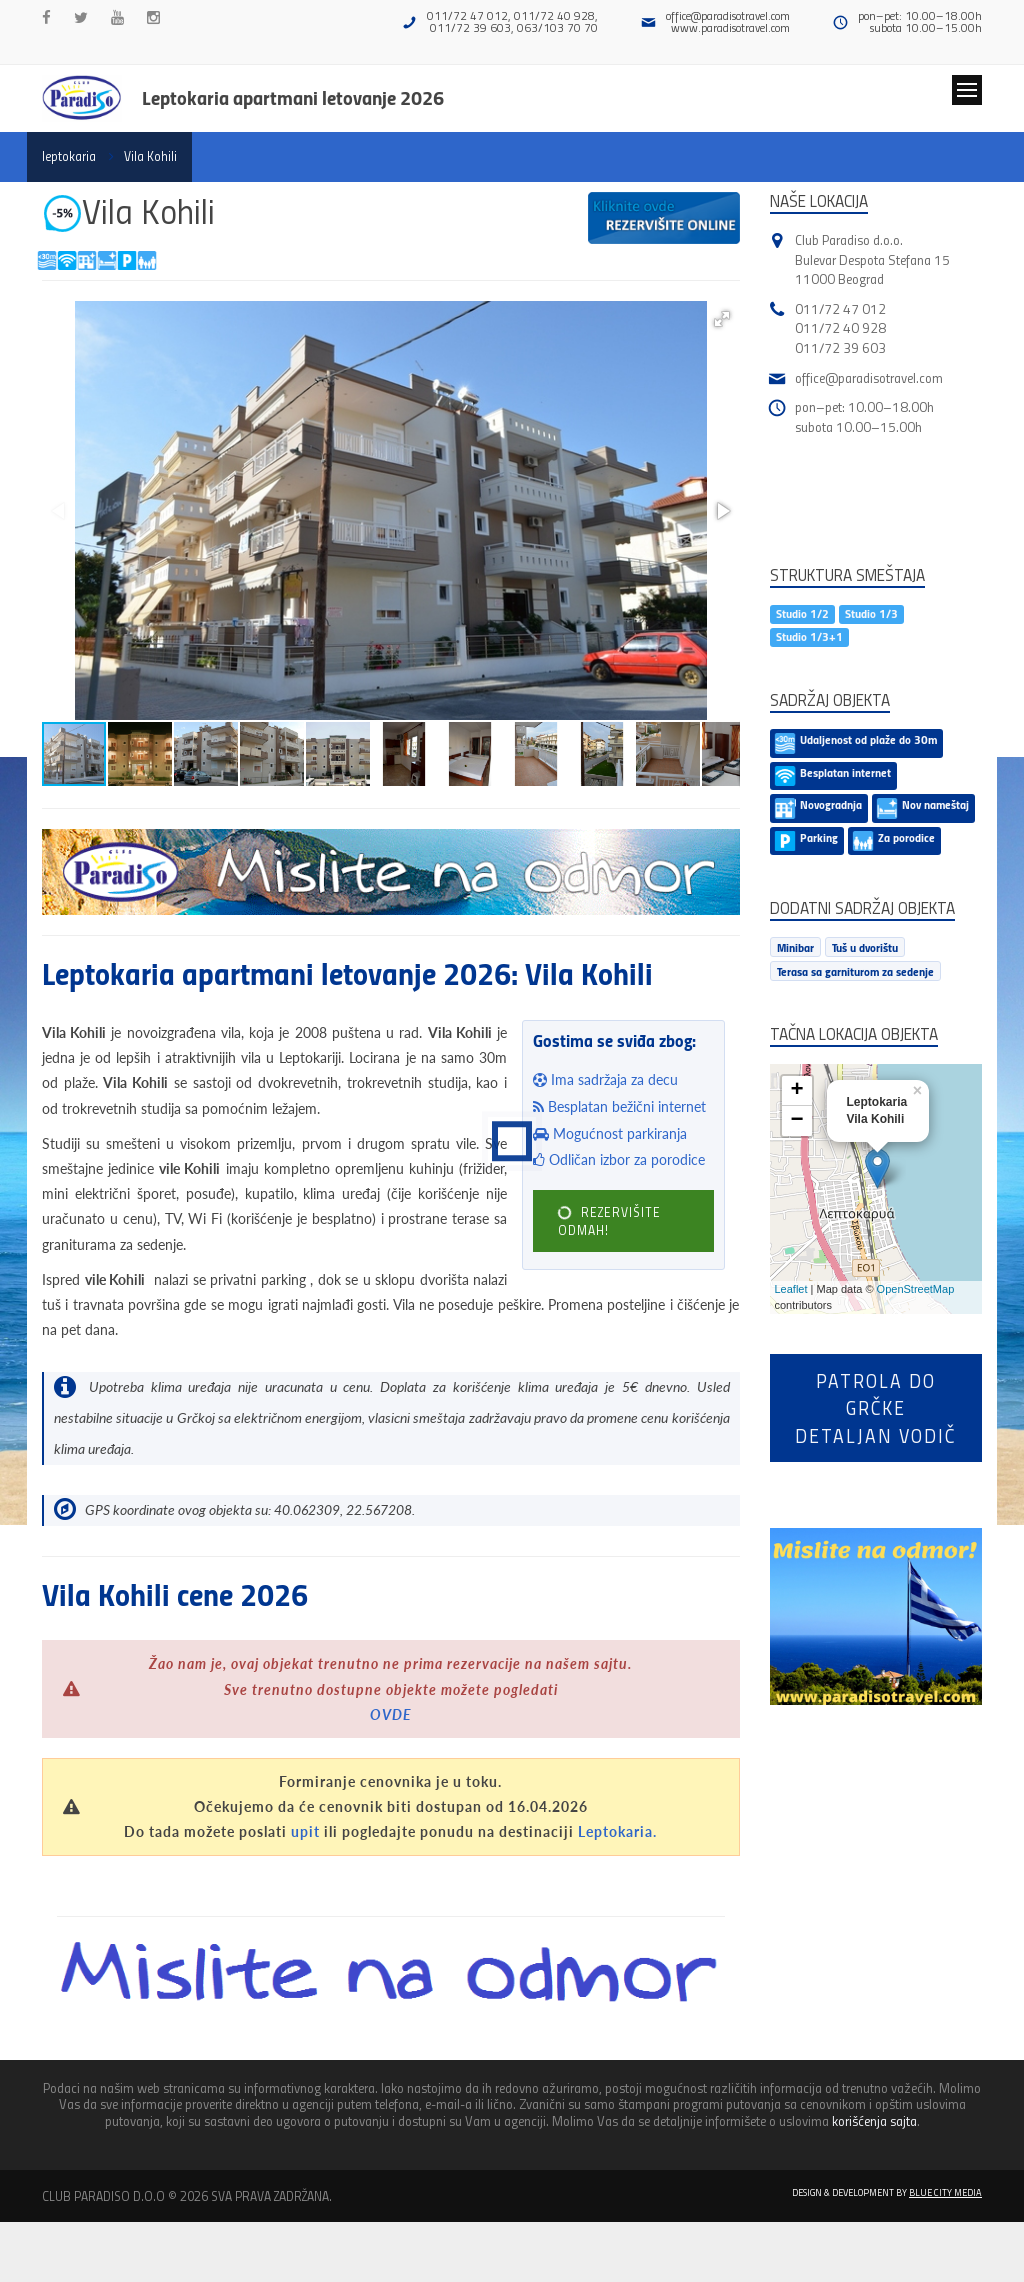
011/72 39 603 (840, 347)
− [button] (796, 1121)
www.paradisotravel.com (730, 27)
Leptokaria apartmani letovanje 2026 (293, 97)
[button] (722, 319)
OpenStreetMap (916, 1289)
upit (305, 1831)
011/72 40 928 (840, 327)
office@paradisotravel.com (728, 15)
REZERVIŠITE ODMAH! (608, 1221)
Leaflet (791, 1289)
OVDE (391, 1714)
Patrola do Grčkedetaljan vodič (875, 1408)
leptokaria (69, 156)
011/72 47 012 (840, 308)
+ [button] (796, 1091)
